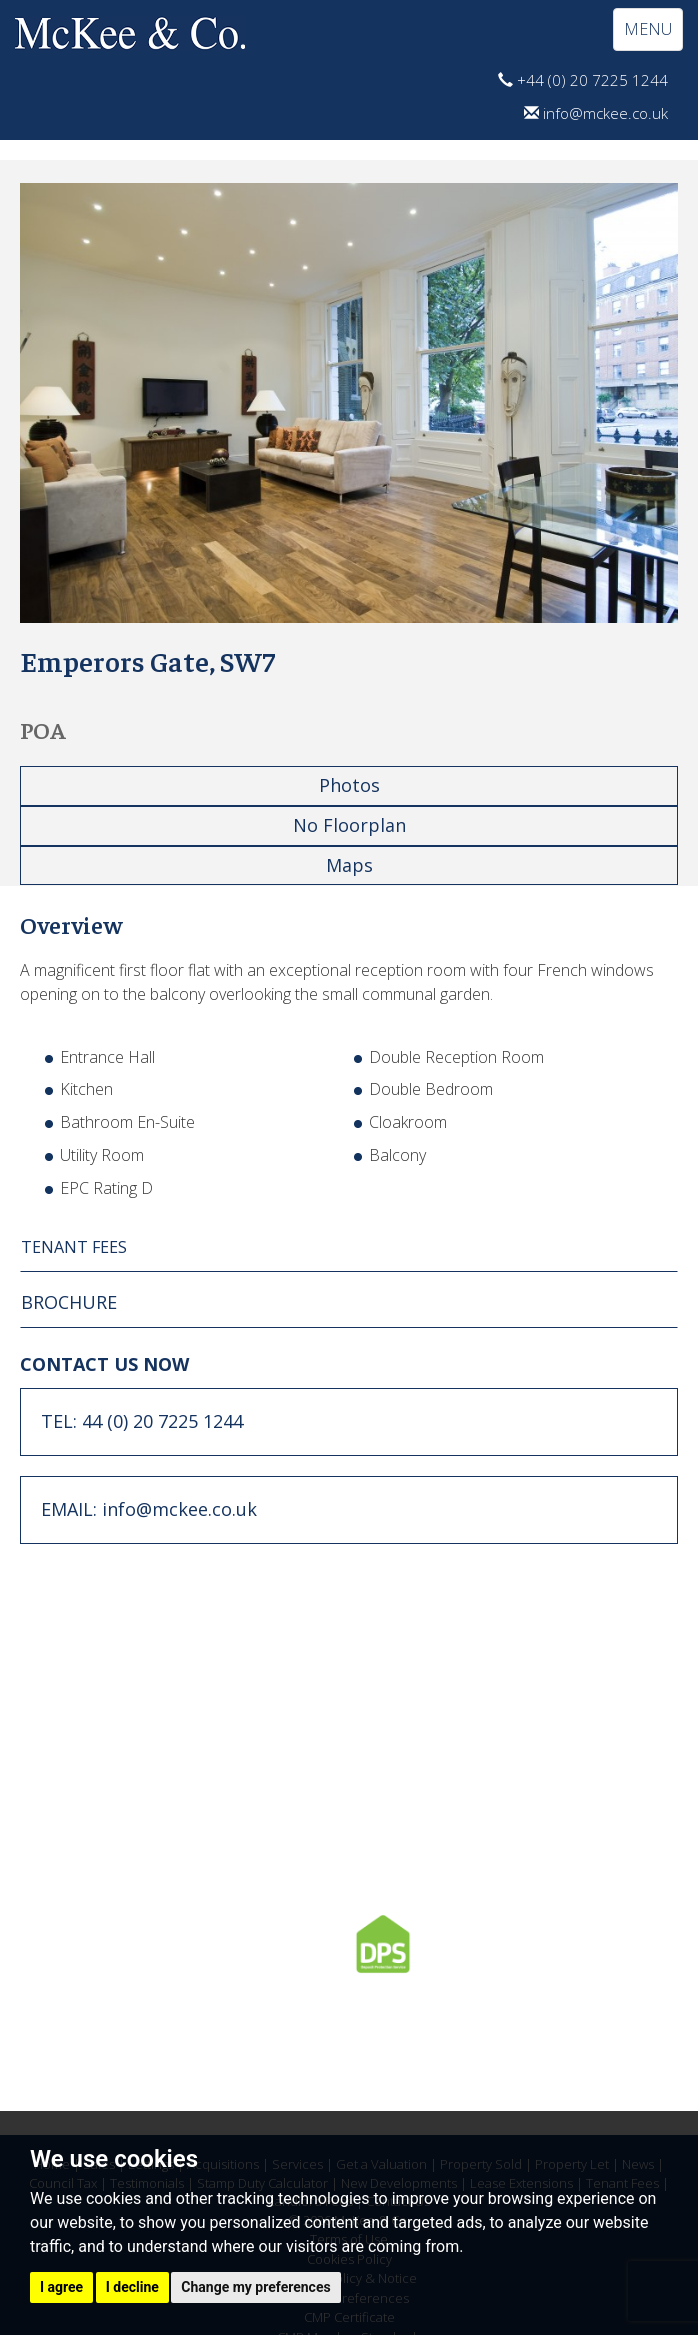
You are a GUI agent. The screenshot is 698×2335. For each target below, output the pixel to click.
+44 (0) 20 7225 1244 (583, 80)
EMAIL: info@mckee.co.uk (149, 1509)
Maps (349, 865)
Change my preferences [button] (255, 2287)
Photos (349, 785)
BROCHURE (69, 1302)
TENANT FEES (74, 1247)
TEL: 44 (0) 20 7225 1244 (142, 1421)
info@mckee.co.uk (596, 113)
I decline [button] (132, 2287)
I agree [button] (61, 2287)
